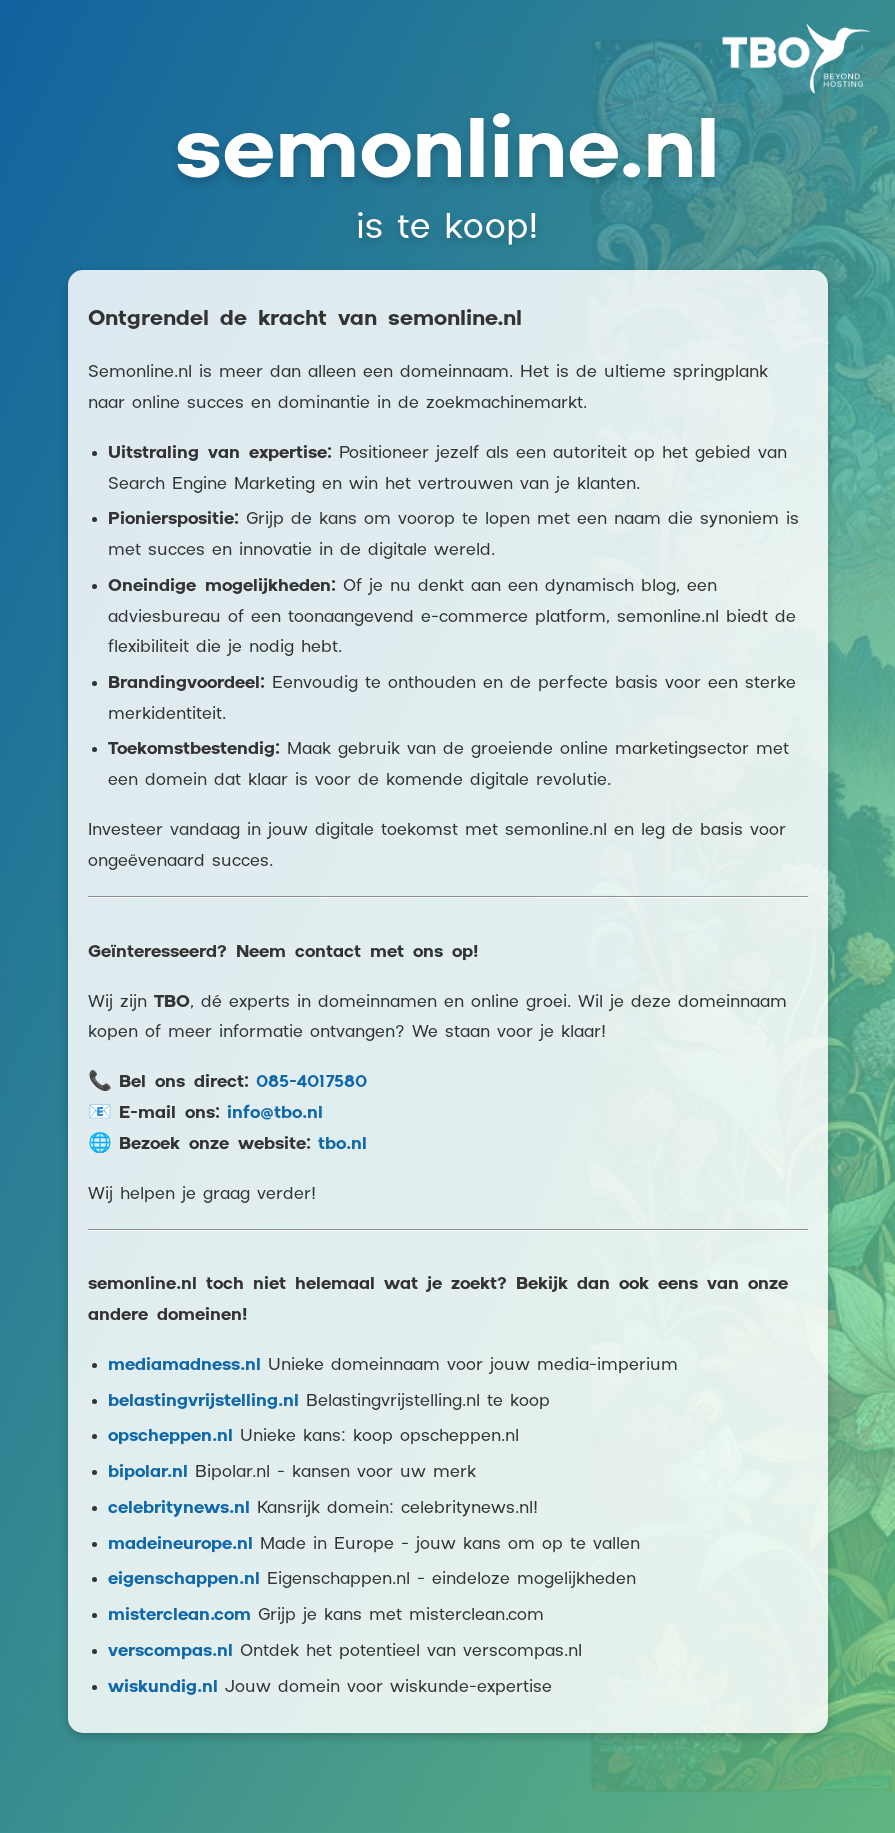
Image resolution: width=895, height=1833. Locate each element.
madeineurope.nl (180, 1544)
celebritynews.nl (179, 1508)
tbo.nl (342, 1144)
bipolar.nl (148, 1472)
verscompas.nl (170, 1651)
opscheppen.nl (170, 1436)
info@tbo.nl (275, 1113)
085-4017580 (311, 1082)
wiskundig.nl (163, 1687)
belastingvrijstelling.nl (203, 1401)
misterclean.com (179, 1615)
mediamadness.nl (184, 1365)
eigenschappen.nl (184, 1579)
